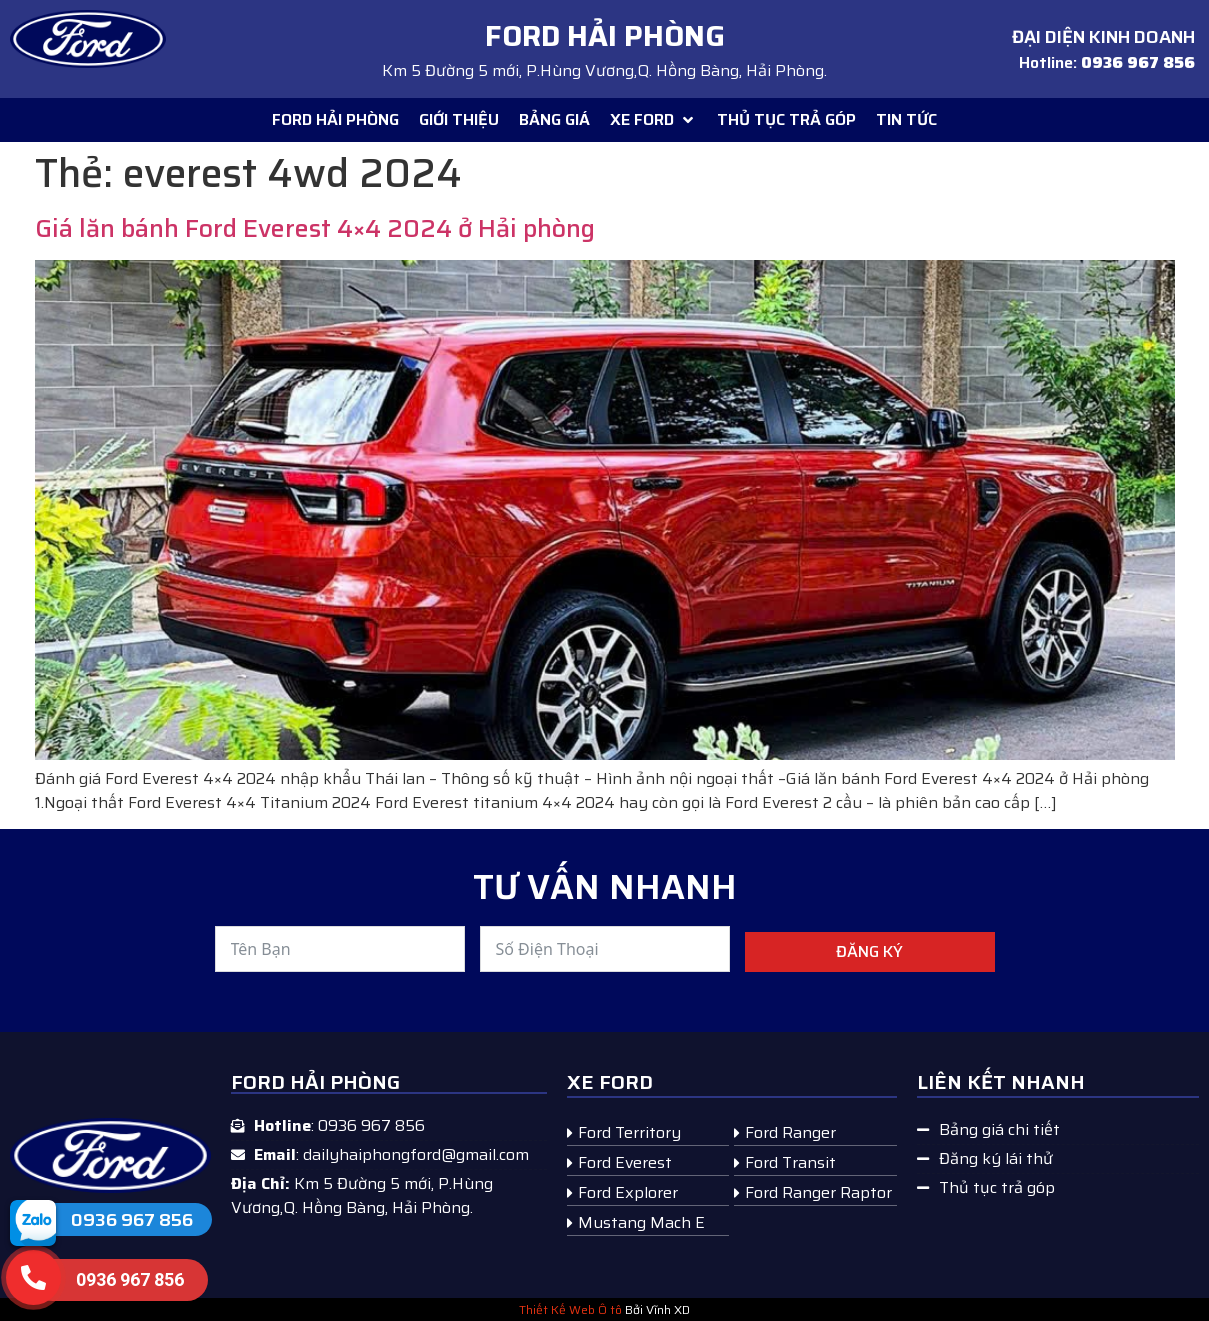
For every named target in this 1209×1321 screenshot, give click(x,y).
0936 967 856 (132, 1220)
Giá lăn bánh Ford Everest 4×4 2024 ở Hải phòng (315, 228)
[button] (653, 120)
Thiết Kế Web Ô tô (570, 1309)
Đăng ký (869, 951)
